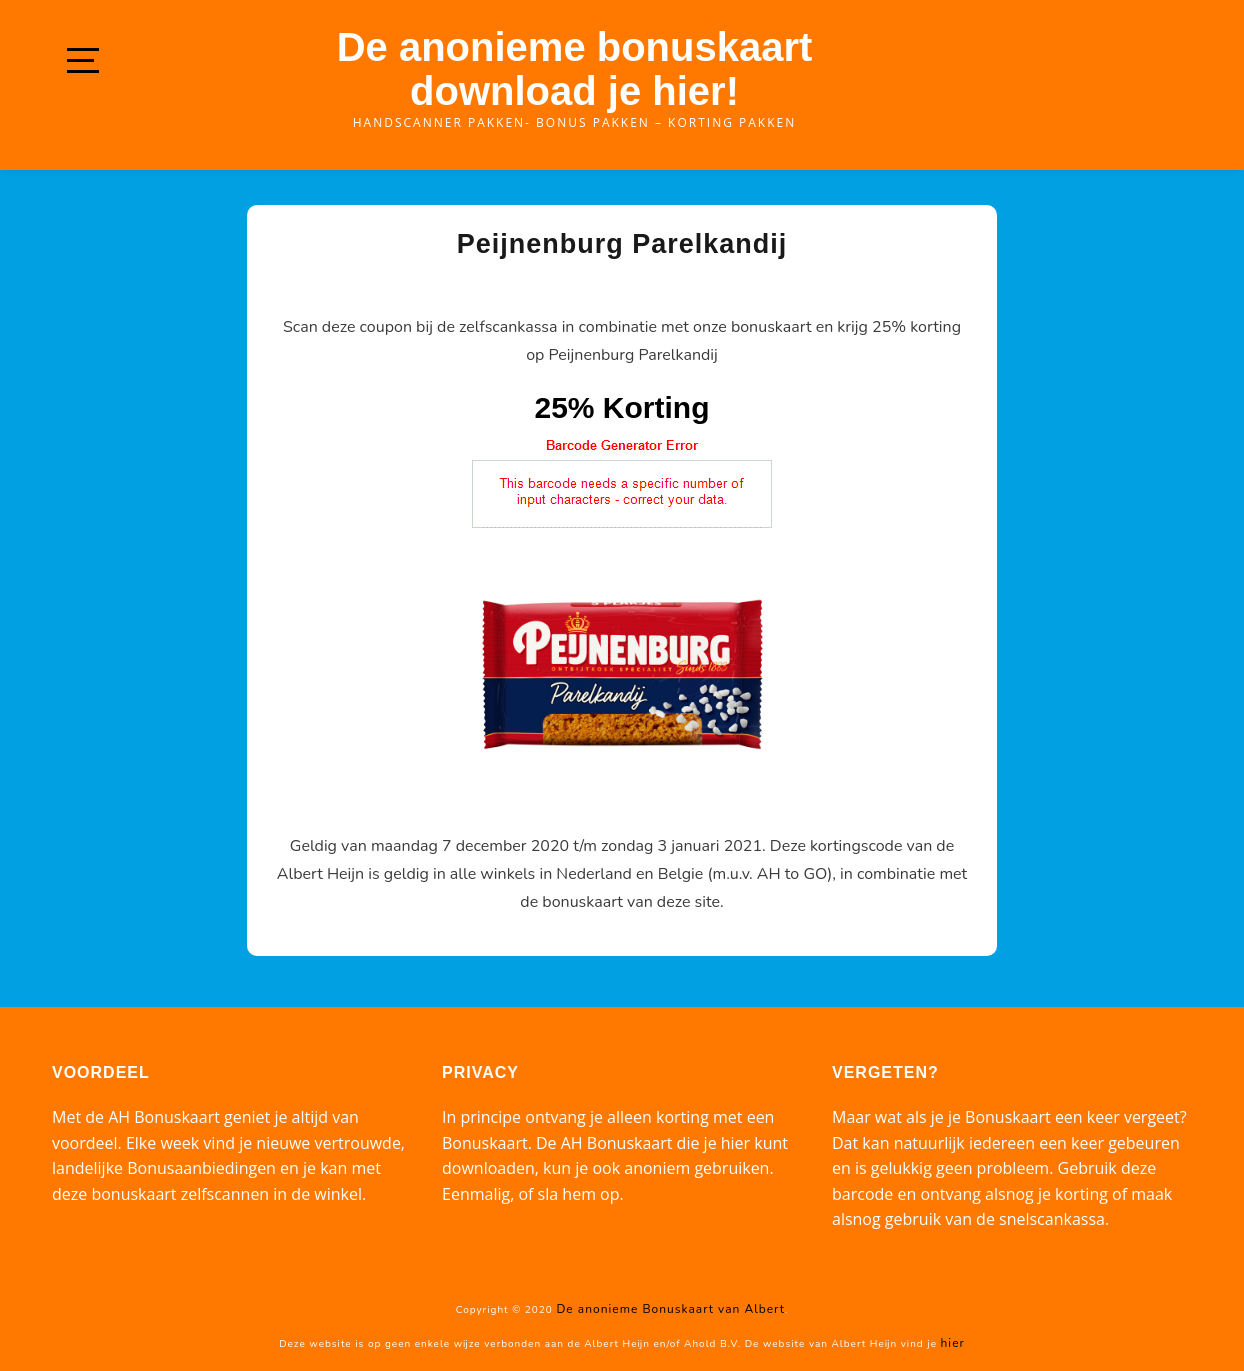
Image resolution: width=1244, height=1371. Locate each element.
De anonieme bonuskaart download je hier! (575, 69)
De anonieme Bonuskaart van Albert (670, 1309)
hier (953, 1343)
